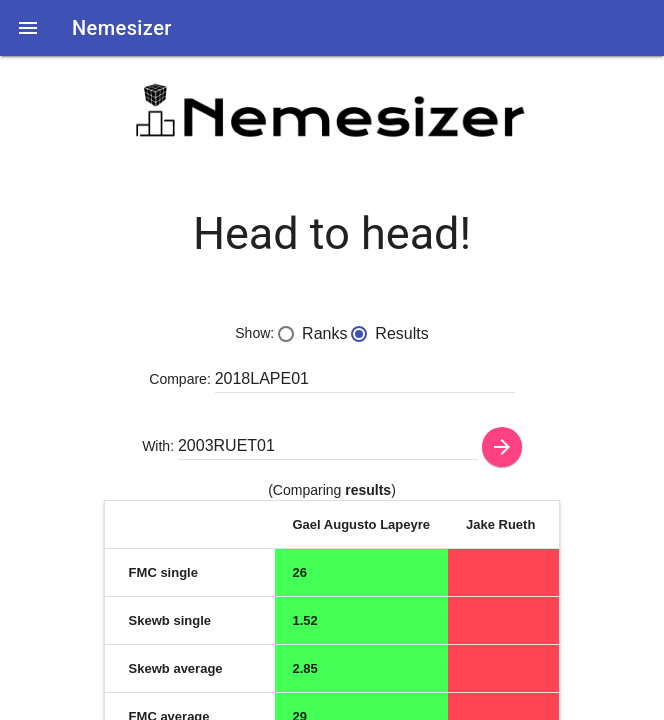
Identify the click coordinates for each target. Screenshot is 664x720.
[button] (28, 28)
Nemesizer (122, 28)
